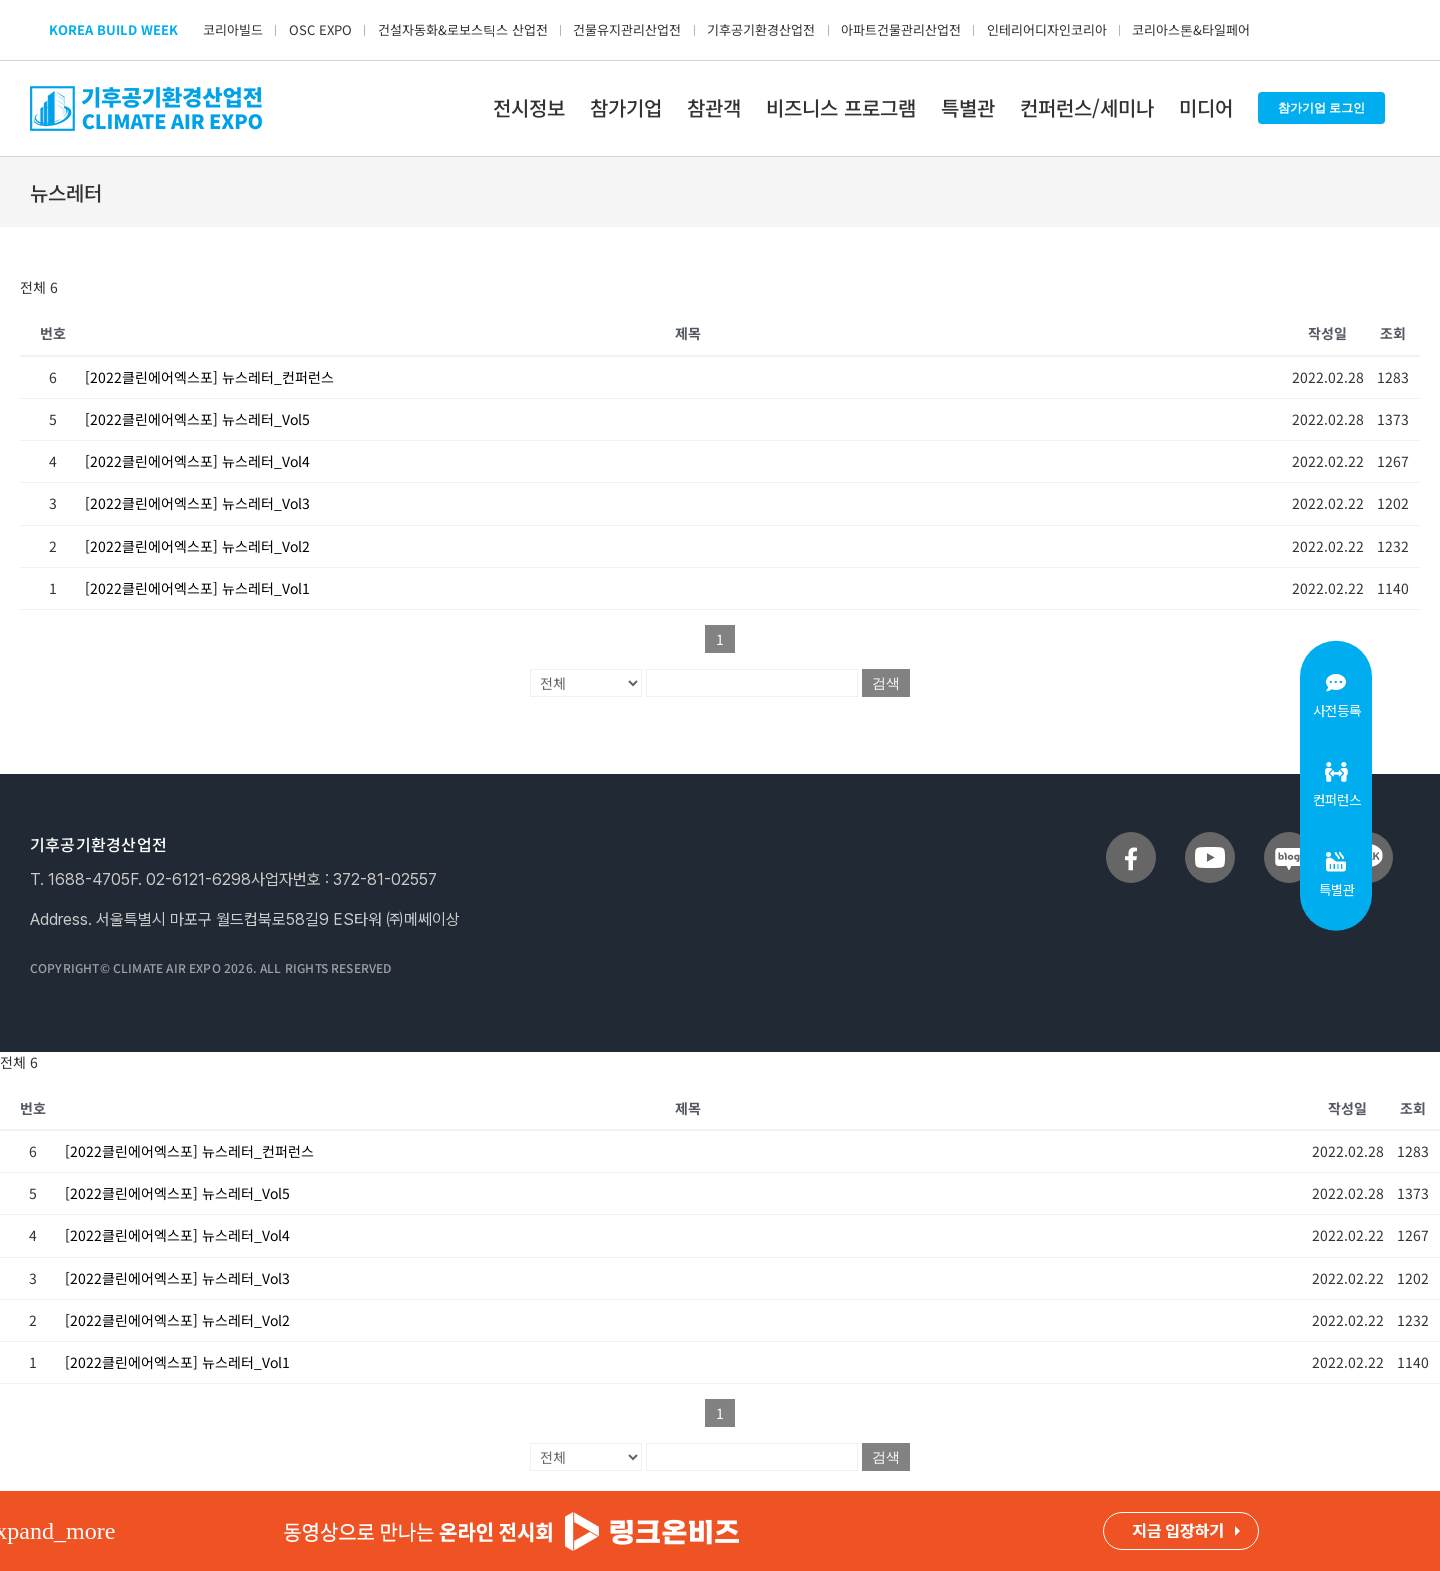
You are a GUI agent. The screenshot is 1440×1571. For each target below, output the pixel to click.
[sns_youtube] (1210, 840)
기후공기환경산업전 (761, 29)
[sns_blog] (1289, 840)
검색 (886, 683)
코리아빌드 (233, 29)
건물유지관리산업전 (627, 29)
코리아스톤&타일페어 (1191, 29)
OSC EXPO (320, 29)
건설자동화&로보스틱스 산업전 (463, 29)
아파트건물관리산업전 (901, 29)
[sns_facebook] (1131, 840)
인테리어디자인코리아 (1047, 29)
